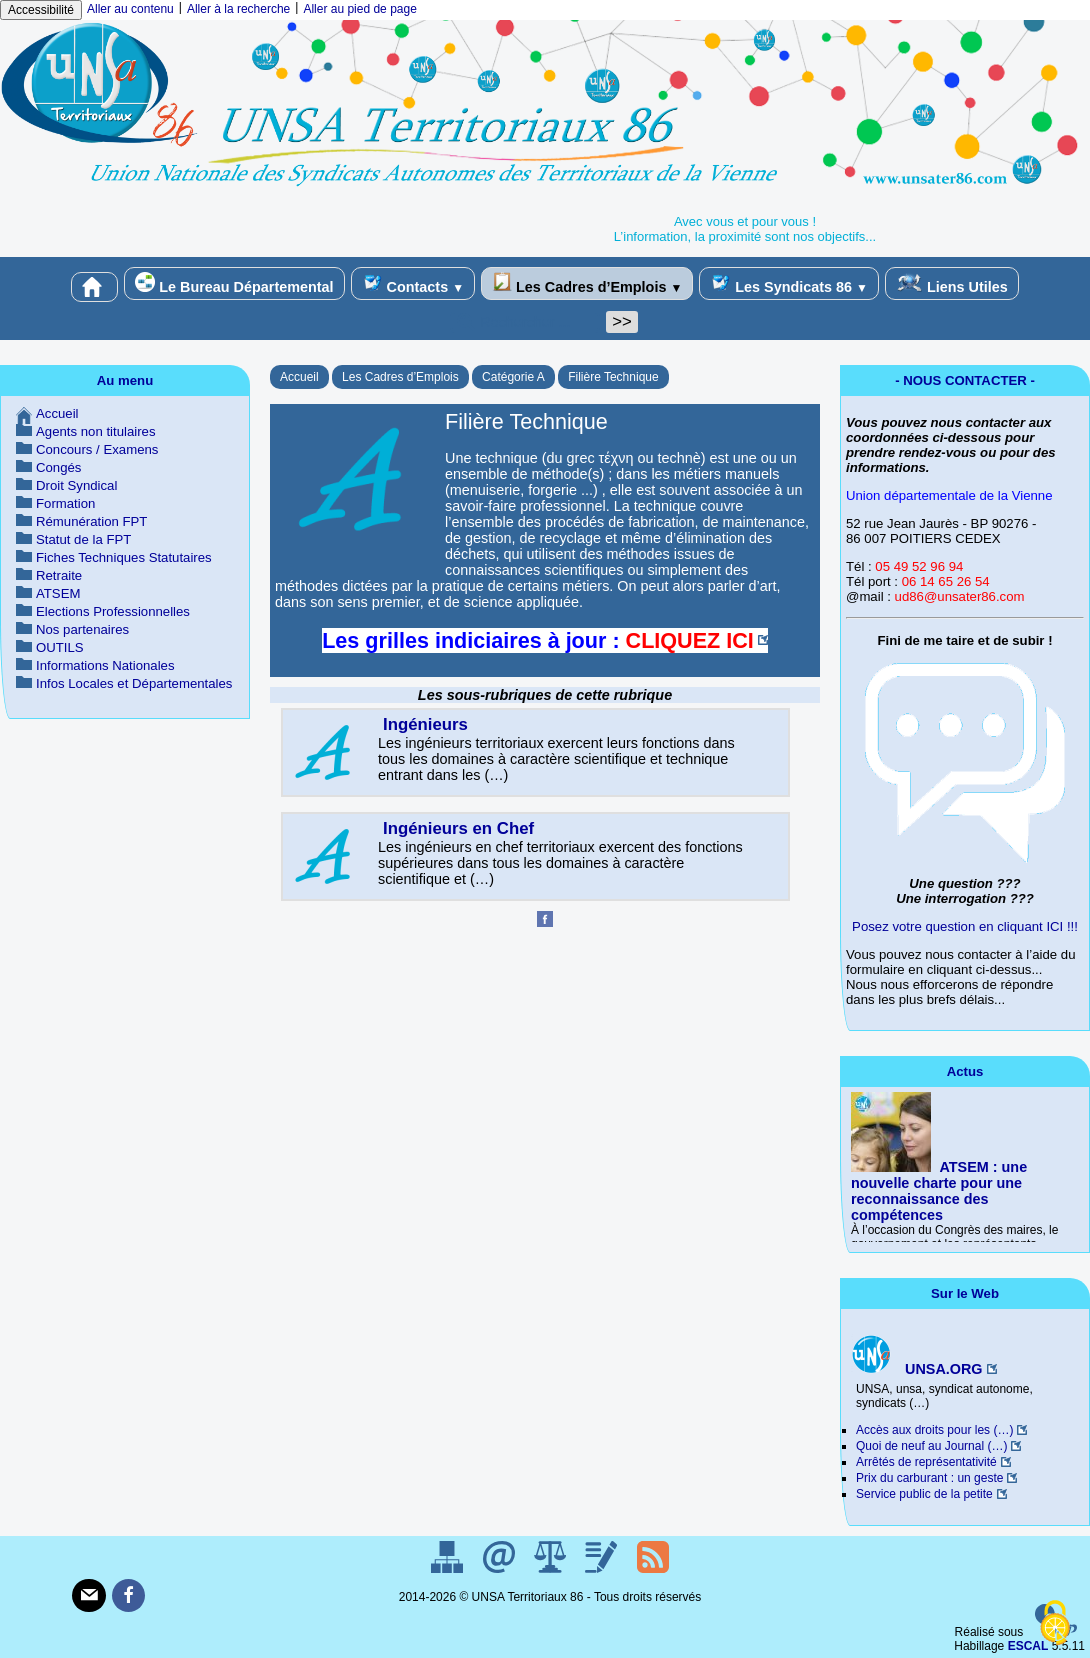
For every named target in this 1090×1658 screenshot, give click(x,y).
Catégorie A (513, 377)
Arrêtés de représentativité (926, 1462)
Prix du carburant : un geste (929, 1478)
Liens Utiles (952, 283)
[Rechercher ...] (525, 322)
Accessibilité (41, 10)
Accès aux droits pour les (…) (934, 1430)
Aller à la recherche (238, 9)
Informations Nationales (105, 665)
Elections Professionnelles (113, 611)
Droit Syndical (76, 485)
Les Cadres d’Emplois (587, 283)
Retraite (59, 575)
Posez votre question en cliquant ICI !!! (965, 926)
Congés (58, 467)
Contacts (413, 283)
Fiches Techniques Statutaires (124, 557)
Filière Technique (613, 377)
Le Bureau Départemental (234, 283)
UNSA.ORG (917, 1369)
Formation (65, 503)
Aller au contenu (130, 9)
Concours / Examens (97, 449)
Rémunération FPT (91, 521)
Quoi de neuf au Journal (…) (931, 1446)
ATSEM (58, 593)
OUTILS (60, 647)
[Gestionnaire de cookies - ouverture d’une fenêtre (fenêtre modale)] (1055, 1624)
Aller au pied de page (359, 9)
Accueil (299, 377)
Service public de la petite (924, 1494)
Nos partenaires (82, 629)
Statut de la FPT (83, 539)
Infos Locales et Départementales (134, 683)
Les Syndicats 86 (789, 283)
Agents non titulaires (96, 431)
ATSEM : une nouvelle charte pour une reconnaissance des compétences (939, 1191)
